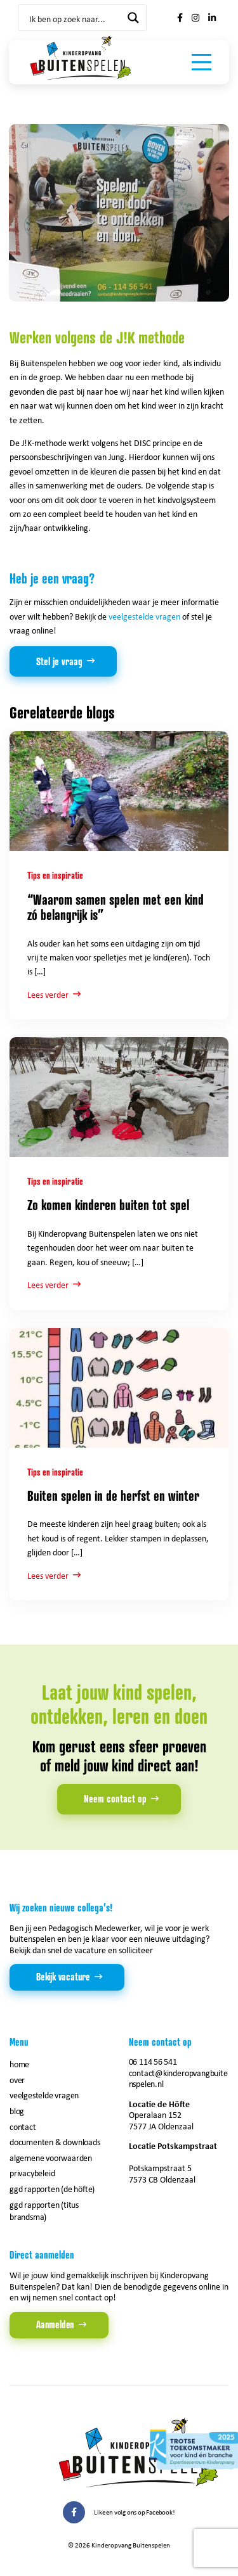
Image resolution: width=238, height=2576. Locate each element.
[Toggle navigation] (201, 62)
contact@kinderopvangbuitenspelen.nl (178, 2078)
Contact (23, 2126)
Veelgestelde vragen (44, 2095)
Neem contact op (115, 1798)
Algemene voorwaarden (51, 2158)
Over (17, 2080)
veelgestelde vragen (144, 616)
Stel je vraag (59, 661)
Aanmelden (55, 2324)
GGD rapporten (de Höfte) (52, 2189)
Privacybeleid (32, 2173)
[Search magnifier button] (133, 18)
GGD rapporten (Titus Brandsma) (44, 2210)
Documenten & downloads (55, 2142)
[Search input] (74, 17)
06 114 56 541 (153, 2061)
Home (19, 2064)
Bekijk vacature (63, 1976)
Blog (17, 2111)
